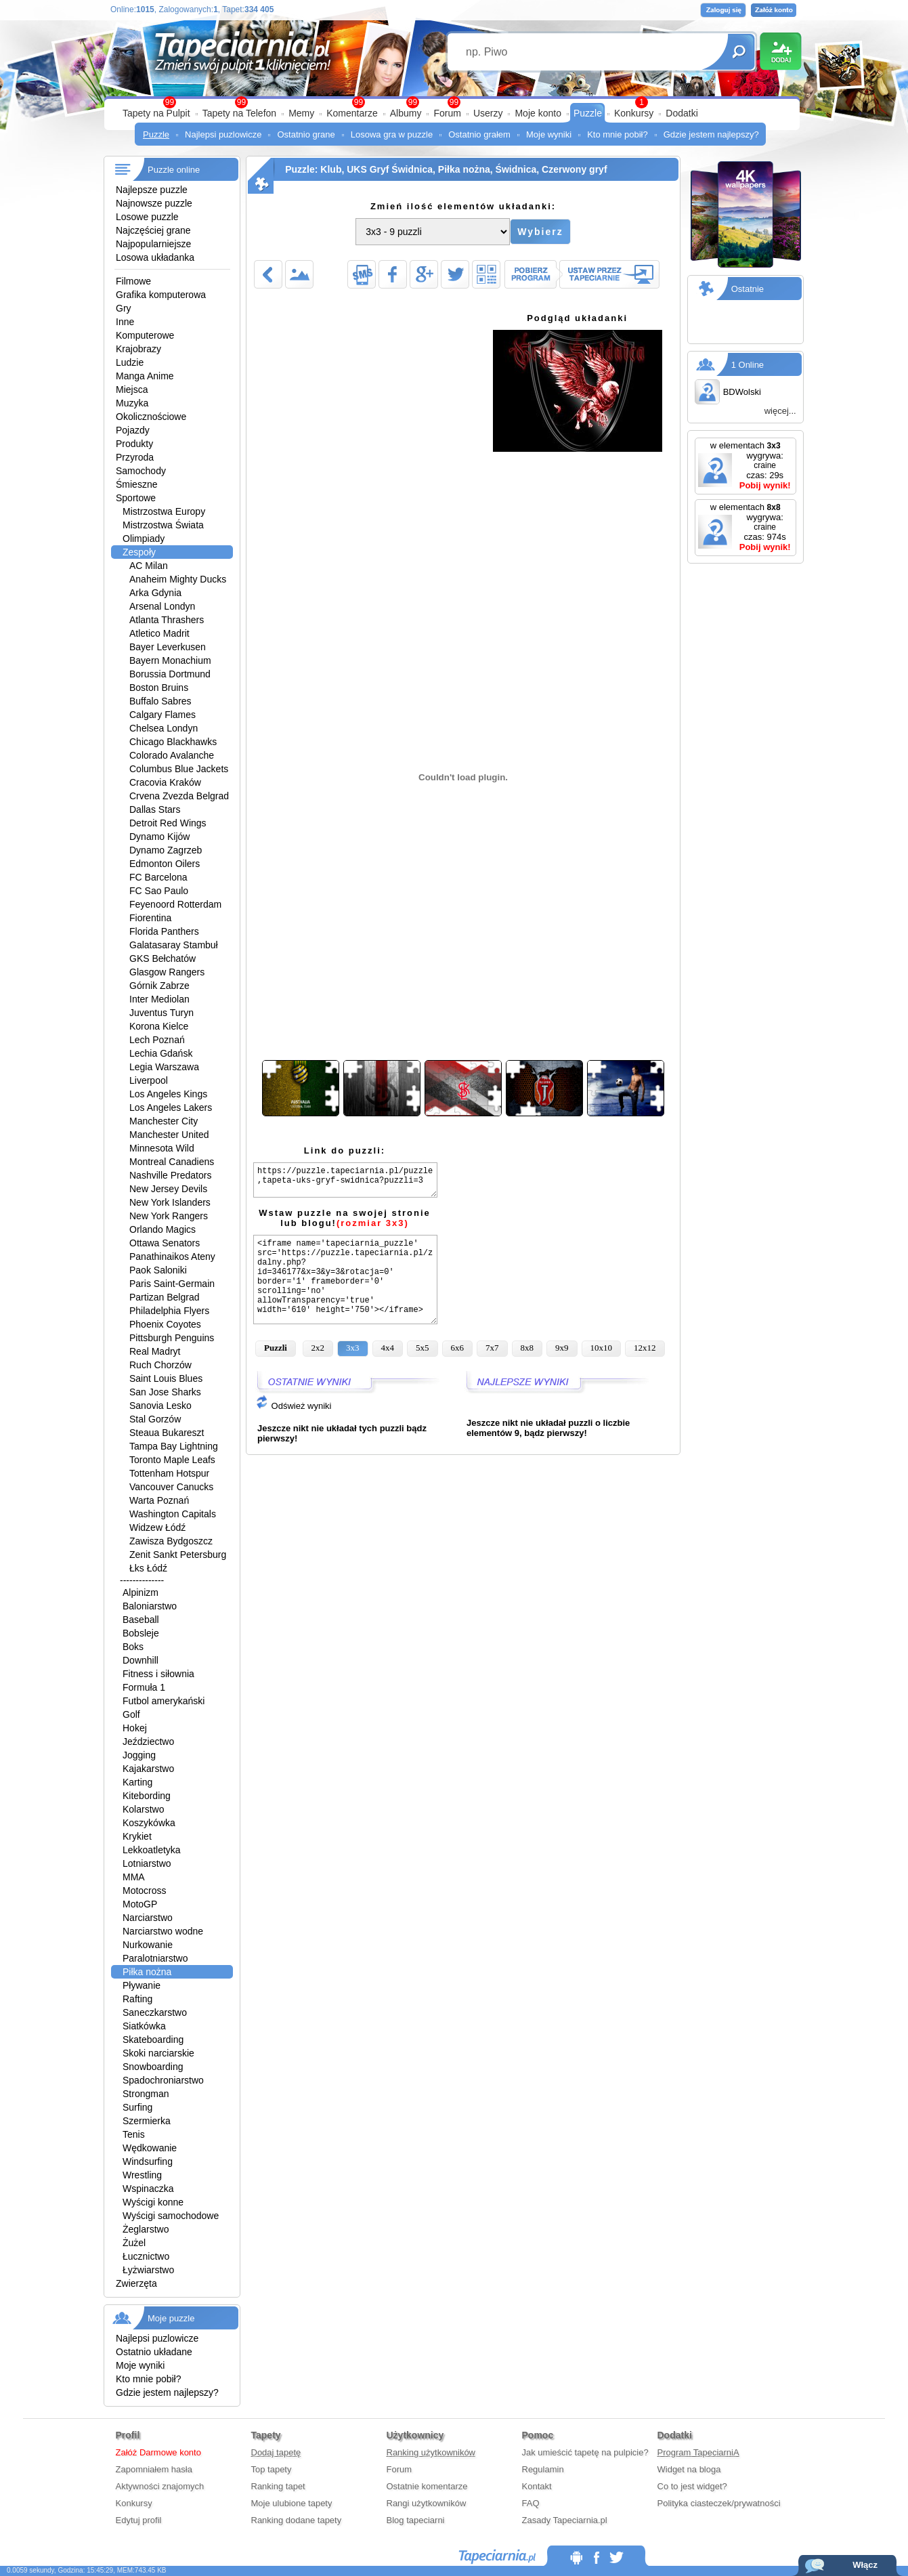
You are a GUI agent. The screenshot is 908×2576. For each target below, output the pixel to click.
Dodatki (681, 113)
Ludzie (130, 362)
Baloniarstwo (150, 1606)
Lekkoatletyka (152, 1849)
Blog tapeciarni (416, 2520)
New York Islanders (170, 1202)
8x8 (527, 1348)
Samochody (141, 470)
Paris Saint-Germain (172, 1283)
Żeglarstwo (146, 2229)
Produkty (134, 443)
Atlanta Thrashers (166, 619)
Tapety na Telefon (239, 113)
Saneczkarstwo (155, 2012)
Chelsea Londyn (163, 728)
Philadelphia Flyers (169, 1310)
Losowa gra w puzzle (392, 134)
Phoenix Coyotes (165, 1324)
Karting (137, 1782)
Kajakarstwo (148, 1768)
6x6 (457, 1348)
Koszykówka (149, 1822)
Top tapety (271, 2469)
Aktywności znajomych (160, 2486)
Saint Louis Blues (165, 1378)
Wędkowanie (150, 2147)
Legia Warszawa (164, 1066)
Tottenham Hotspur (169, 1473)
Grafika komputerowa (161, 294)
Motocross (145, 1890)
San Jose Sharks (165, 1392)
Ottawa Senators (164, 1243)
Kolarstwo (143, 1809)
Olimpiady (144, 538)
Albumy (406, 113)
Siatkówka (144, 2026)
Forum (446, 113)
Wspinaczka (148, 2188)
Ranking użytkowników (431, 2452)
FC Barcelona (158, 877)
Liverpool (148, 1080)
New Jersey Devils (168, 1188)
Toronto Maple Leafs (172, 1459)
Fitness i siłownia (158, 1673)
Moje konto (538, 113)
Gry (123, 308)
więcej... (780, 411)
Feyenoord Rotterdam (175, 904)
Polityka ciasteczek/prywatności (719, 2503)
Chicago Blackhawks (173, 741)
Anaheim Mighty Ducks (177, 579)
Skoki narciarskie (158, 2053)
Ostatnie (747, 289)
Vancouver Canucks (171, 1486)
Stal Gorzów (155, 1419)
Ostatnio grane (305, 134)
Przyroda (135, 457)
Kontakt (537, 2486)
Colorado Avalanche (171, 755)
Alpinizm (140, 1592)
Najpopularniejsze (153, 243)
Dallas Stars (154, 809)
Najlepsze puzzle (152, 189)
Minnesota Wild (161, 1148)
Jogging (139, 1755)
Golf (131, 1714)
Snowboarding (153, 2066)
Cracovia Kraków (165, 782)
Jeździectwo (148, 1741)
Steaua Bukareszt (166, 1432)
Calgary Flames (162, 714)
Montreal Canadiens (171, 1161)
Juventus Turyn (161, 1012)
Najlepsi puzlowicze (223, 134)
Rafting (137, 1998)
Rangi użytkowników (427, 2503)
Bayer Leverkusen (167, 646)
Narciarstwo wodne (163, 1931)
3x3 (353, 1348)
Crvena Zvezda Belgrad (179, 795)
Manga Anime (145, 376)
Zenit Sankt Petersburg (177, 1554)
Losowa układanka (155, 257)
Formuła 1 (144, 1687)
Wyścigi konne (153, 2202)
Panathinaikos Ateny (172, 1256)
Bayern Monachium (170, 660)
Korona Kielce (158, 1026)
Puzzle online (174, 170)
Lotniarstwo (147, 1863)
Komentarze (351, 113)
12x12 (645, 1348)
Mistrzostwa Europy (164, 511)
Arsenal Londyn (162, 606)
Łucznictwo (146, 2256)
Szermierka (147, 2120)
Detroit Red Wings (168, 823)
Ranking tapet (278, 2486)
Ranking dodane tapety (296, 2520)
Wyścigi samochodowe (171, 2215)
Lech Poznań (157, 1039)
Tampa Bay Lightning (173, 1446)
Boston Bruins (158, 687)
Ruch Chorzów (160, 1364)
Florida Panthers (164, 931)
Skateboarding (153, 2039)
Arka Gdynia (155, 592)
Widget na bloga (689, 2469)
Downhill (140, 1660)
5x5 (422, 1348)
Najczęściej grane (153, 230)
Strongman (146, 2093)
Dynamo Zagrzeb (165, 850)
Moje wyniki (548, 134)
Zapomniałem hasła (154, 2469)
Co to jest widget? (692, 2486)
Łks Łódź (148, 1568)
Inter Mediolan (159, 999)
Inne (125, 321)
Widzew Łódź (157, 1527)
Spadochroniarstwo (163, 2080)
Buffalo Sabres (160, 701)
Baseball (141, 1619)
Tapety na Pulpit (156, 113)
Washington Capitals (172, 1513)
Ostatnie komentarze (427, 2486)
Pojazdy (133, 430)
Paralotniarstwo (155, 1958)
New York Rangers (168, 1215)
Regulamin (543, 2469)
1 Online (747, 365)
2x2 (318, 1348)
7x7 (492, 1348)
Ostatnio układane (154, 2351)
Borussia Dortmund (170, 674)
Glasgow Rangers (166, 972)
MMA (134, 1877)
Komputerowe (145, 335)
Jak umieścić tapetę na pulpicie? (585, 2452)
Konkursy (633, 113)
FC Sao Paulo (158, 890)
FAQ (531, 2503)
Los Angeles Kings (168, 1094)
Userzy (488, 113)
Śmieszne (136, 484)
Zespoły (139, 552)
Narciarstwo (148, 1917)
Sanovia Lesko (160, 1405)
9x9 (562, 1348)
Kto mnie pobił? (617, 134)
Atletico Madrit (159, 633)
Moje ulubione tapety (291, 2503)
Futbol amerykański (163, 1700)
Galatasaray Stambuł (173, 944)
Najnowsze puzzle (154, 203)
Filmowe (133, 281)
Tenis (134, 2134)
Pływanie (141, 1985)
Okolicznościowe (151, 416)
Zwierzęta (136, 2283)
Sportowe (136, 497)
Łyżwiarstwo (148, 2269)
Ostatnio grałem (479, 134)
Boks (133, 1646)
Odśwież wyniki (293, 1406)
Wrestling (142, 2175)
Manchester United (169, 1134)
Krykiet (137, 1836)
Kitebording (147, 1795)
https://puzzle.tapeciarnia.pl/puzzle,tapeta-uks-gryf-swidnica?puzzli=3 (345, 1180)
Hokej (135, 1728)
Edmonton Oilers (164, 863)
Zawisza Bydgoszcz (171, 1541)
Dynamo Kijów (159, 836)
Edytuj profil (139, 2520)
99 (454, 102)
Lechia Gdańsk (160, 1053)
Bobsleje (141, 1633)
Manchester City (163, 1121)
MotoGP (140, 1904)
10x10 (601, 1348)
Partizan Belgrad (164, 1297)
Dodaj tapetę (276, 2452)
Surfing (137, 2107)
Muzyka (132, 403)
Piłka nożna (147, 1971)
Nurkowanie (148, 1944)
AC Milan (148, 565)
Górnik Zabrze (159, 985)
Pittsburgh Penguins (171, 1337)
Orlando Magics (162, 1229)
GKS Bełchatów (162, 958)
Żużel (134, 2242)
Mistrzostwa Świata (163, 525)
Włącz (865, 2565)
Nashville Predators (170, 1175)
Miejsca (132, 389)
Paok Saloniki (158, 1270)
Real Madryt (154, 1351)
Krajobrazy (138, 348)
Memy (301, 113)
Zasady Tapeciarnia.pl (564, 2520)
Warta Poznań (159, 1500)
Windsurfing (148, 2161)
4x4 (388, 1348)
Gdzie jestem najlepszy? (711, 134)
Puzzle (588, 113)
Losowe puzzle (147, 216)
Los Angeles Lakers (170, 1107)
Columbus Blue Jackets (178, 768)
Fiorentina (150, 917)
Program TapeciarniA (698, 2452)
